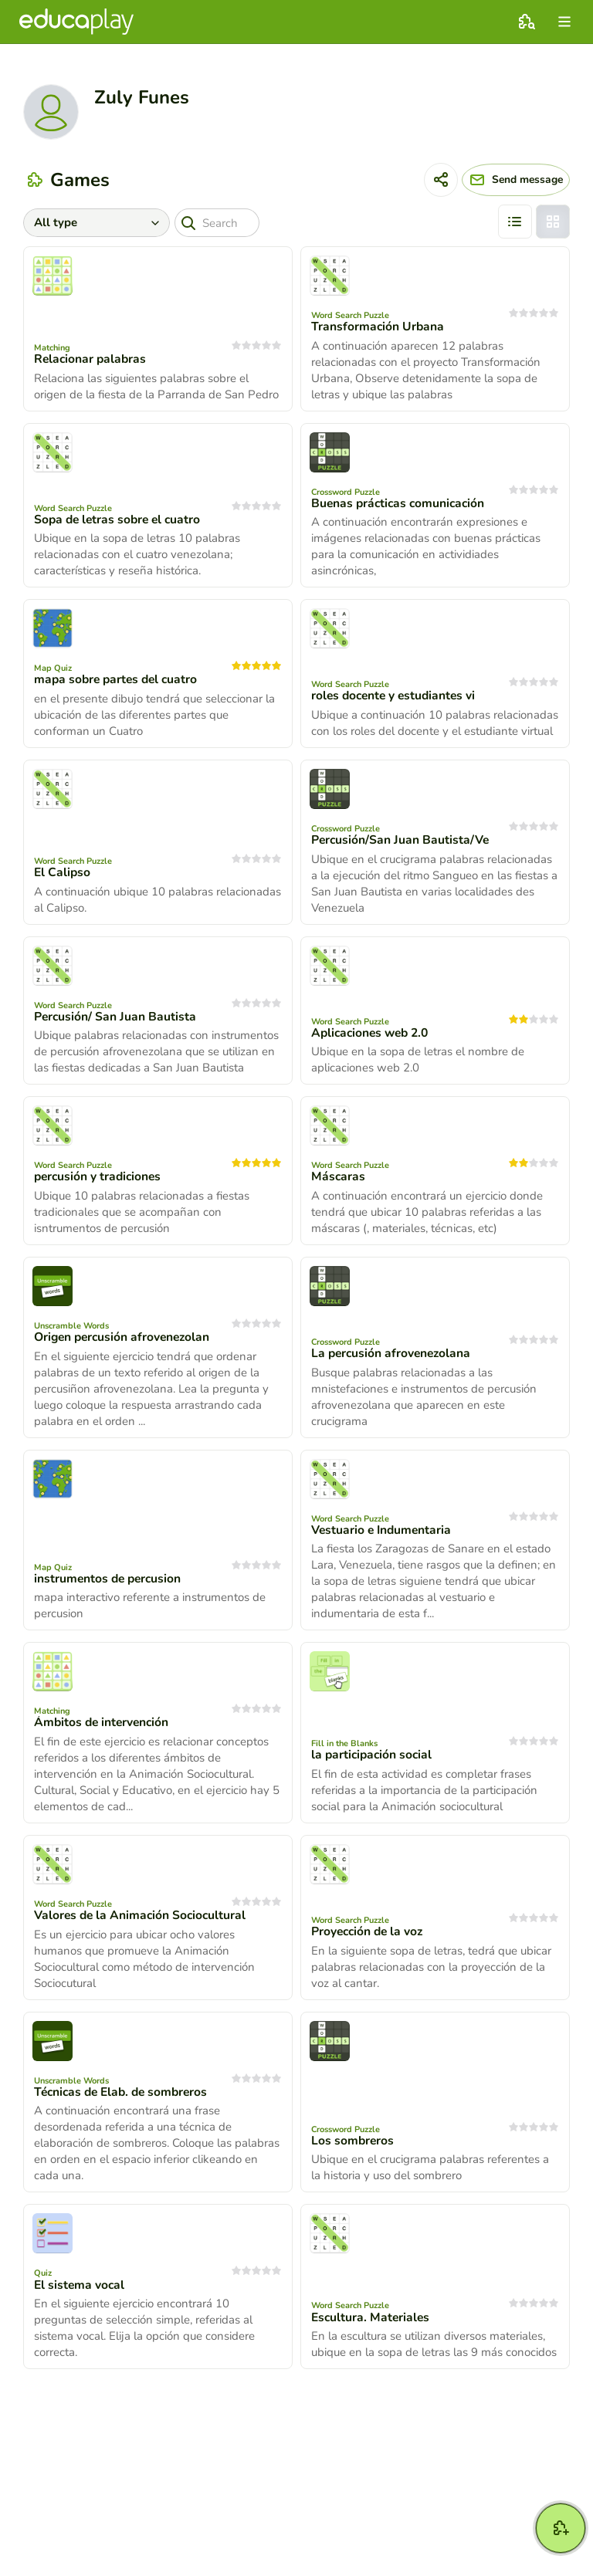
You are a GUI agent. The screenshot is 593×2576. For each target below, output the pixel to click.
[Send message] (506, 179)
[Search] (222, 222)
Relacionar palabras (91, 358)
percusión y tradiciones (99, 1176)
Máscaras (338, 1176)
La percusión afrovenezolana (393, 1353)
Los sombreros (353, 2140)
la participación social (373, 1754)
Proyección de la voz (369, 1931)
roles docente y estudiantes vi (396, 695)
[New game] (560, 2528)
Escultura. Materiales (371, 2317)
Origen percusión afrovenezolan (125, 1337)
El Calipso (63, 872)
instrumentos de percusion (109, 1578)
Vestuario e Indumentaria (383, 1530)
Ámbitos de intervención (103, 1722)
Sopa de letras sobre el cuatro (120, 519)
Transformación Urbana (378, 326)
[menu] (564, 22)
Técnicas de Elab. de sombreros (124, 2091)
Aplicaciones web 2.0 (373, 1032)
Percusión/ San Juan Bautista (116, 1016)
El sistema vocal (80, 2284)
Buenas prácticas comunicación (400, 503)
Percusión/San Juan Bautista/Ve (401, 839)
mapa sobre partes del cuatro (118, 679)
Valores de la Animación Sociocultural (142, 1915)
